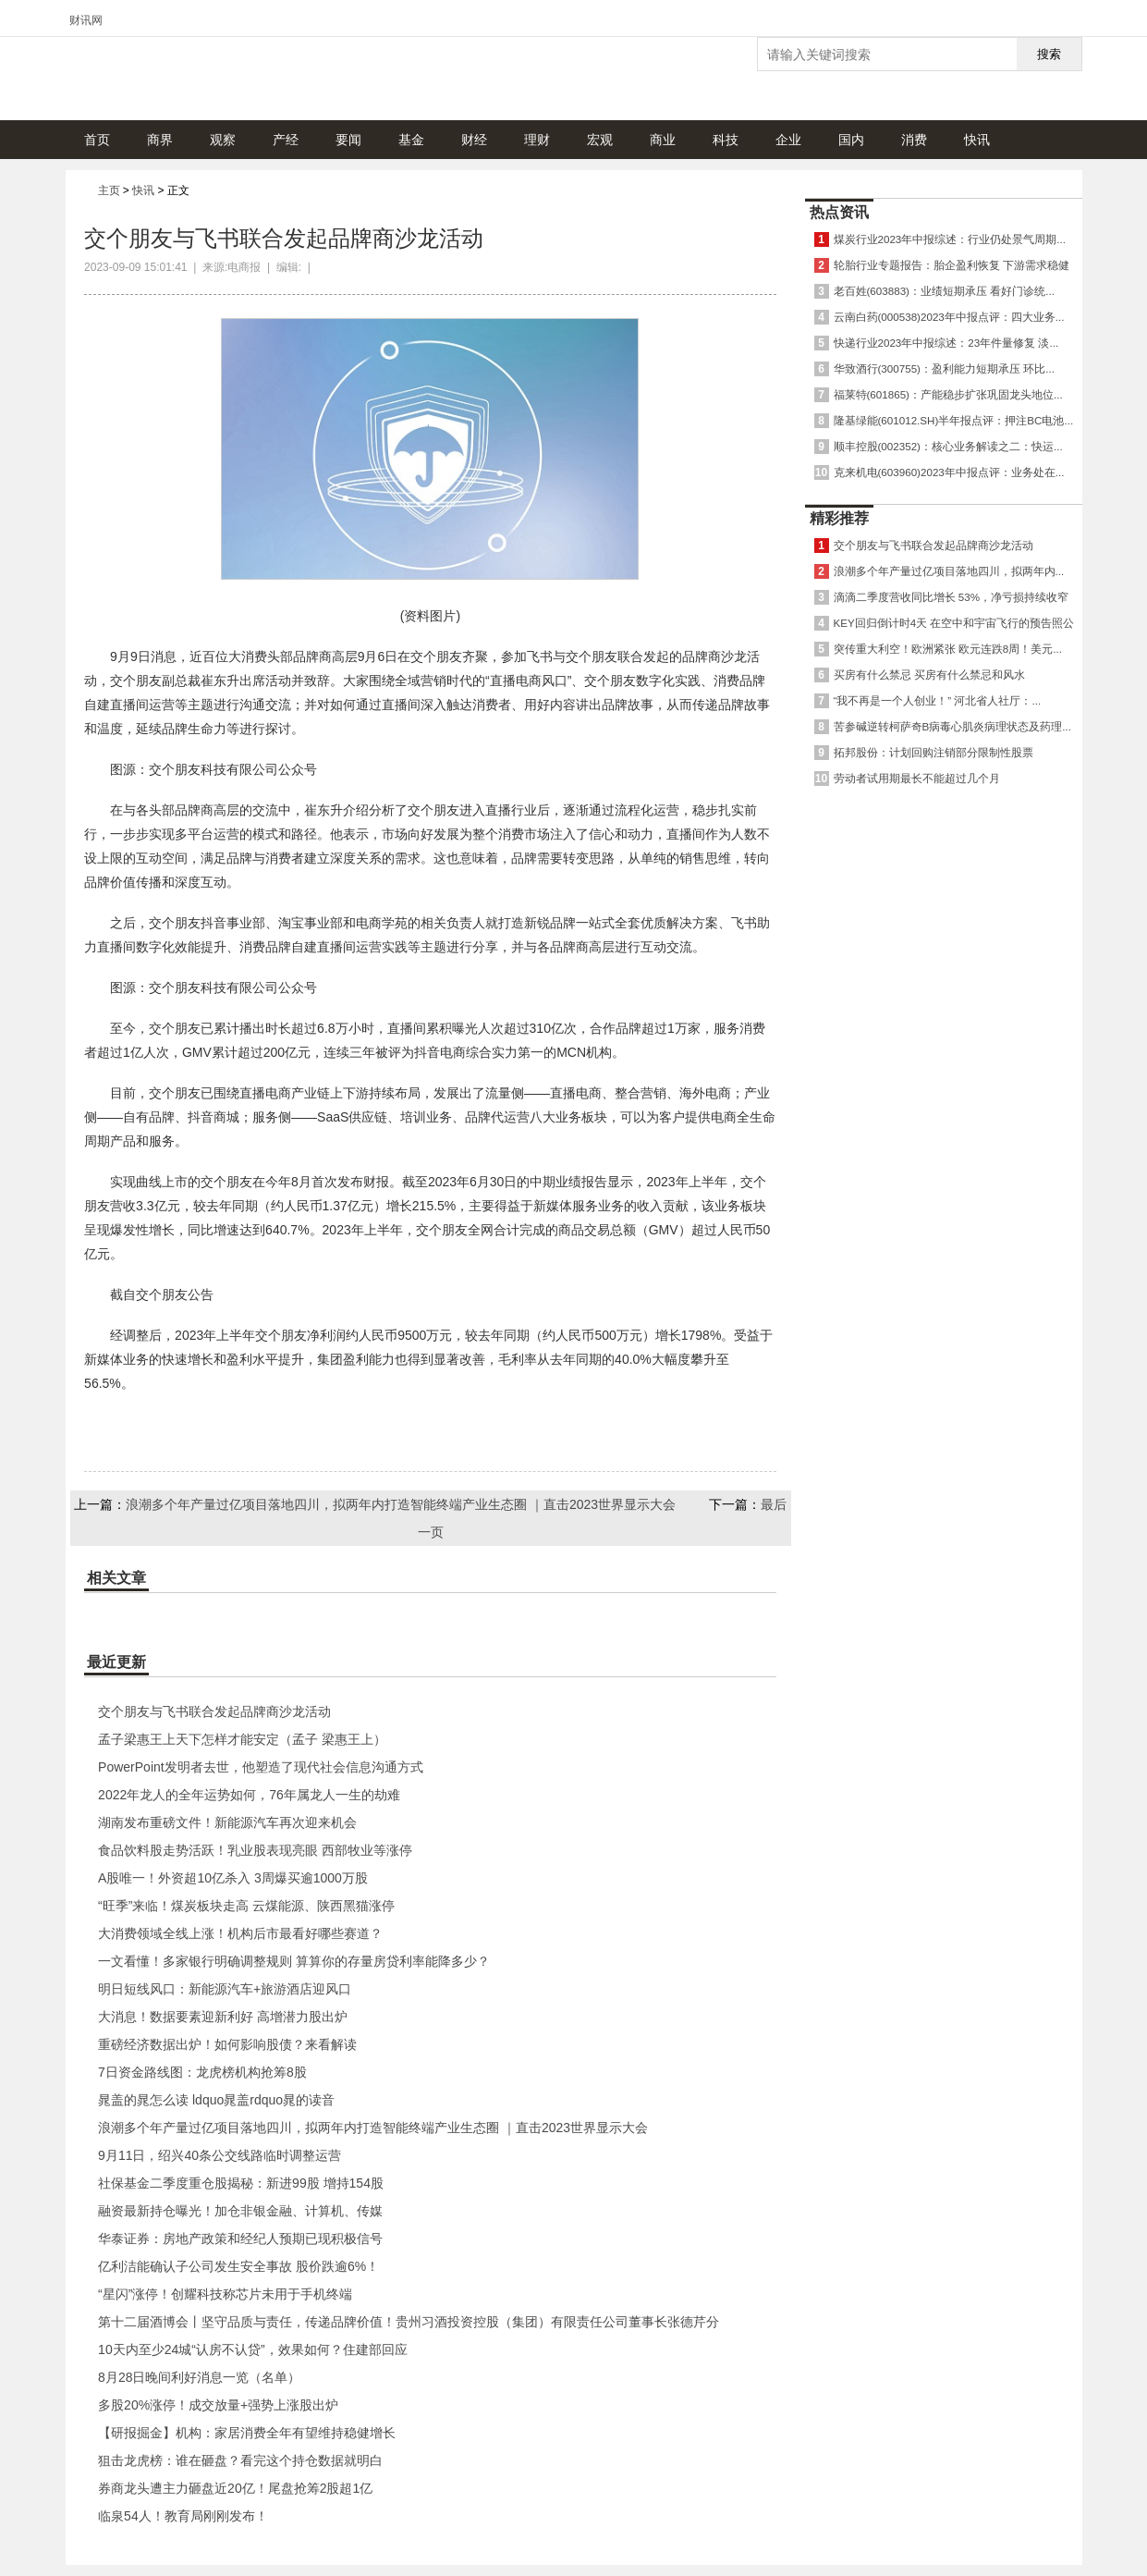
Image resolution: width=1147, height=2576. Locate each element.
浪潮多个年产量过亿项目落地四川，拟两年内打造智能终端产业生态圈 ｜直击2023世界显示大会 (401, 1504)
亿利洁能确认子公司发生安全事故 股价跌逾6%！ (238, 2266)
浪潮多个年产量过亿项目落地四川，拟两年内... (949, 571)
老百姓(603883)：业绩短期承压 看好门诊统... (944, 291)
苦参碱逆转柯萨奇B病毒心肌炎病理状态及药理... (952, 726)
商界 (160, 139)
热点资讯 (839, 212)
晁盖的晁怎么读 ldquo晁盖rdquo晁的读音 (216, 2099)
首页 (97, 139)
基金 (411, 139)
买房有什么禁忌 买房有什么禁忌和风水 (929, 675)
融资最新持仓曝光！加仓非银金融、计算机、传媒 (240, 2210)
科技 (725, 139)
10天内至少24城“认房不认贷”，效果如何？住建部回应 (252, 2349)
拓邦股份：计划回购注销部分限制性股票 (933, 752)
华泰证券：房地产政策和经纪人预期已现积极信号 (240, 2238)
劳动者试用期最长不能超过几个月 (917, 778)
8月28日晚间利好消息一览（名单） (199, 2377)
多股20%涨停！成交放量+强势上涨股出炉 (218, 2405)
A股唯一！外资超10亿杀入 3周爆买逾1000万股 (233, 1878)
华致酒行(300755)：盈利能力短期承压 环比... (944, 368)
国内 (851, 139)
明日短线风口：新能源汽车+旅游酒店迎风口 (224, 1988)
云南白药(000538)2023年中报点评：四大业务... (949, 317)
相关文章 (116, 1578)
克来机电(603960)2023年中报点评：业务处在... (949, 472)
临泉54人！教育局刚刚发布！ (183, 2516)
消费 (914, 139)
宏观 (600, 139)
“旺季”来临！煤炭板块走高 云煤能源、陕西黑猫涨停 (246, 1905)
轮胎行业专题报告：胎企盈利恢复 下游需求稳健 (951, 265)
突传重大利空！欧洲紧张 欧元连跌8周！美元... (948, 649)
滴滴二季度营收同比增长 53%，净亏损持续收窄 (951, 597)
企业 (788, 139)
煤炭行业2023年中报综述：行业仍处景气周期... (950, 239)
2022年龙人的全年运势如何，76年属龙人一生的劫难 (249, 1794)
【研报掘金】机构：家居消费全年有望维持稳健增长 (247, 2432)
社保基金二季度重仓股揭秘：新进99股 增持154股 (241, 2183)
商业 (663, 139)
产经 (286, 139)
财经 (474, 139)
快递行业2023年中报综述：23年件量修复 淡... (946, 343)
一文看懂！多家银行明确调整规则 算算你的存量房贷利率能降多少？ (294, 1961)
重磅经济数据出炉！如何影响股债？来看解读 (227, 2044)
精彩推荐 (839, 518)
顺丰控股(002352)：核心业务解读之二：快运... (948, 446)
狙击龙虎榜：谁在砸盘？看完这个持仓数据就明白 (240, 2460)
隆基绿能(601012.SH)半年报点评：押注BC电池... (954, 420)
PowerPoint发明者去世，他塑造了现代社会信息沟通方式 (260, 1767)
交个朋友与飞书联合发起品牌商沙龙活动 (214, 1711)
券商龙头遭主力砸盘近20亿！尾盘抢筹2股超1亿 (235, 2488)
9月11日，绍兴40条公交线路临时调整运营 (219, 2155)
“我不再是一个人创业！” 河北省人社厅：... (938, 700)
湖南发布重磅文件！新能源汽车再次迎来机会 (227, 1822)
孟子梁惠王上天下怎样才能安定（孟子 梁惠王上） (242, 1739)
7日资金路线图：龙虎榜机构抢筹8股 (202, 2072)
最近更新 (116, 1662)
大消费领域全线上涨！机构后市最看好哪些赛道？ (240, 1933)
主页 (109, 190)
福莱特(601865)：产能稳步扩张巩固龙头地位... (948, 394)
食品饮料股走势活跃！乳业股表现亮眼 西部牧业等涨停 (255, 1850)
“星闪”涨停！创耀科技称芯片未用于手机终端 (225, 2294)
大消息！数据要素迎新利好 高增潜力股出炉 (223, 2016)
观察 (223, 139)
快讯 (977, 139)
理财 (537, 139)
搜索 (1049, 54)
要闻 (348, 139)
